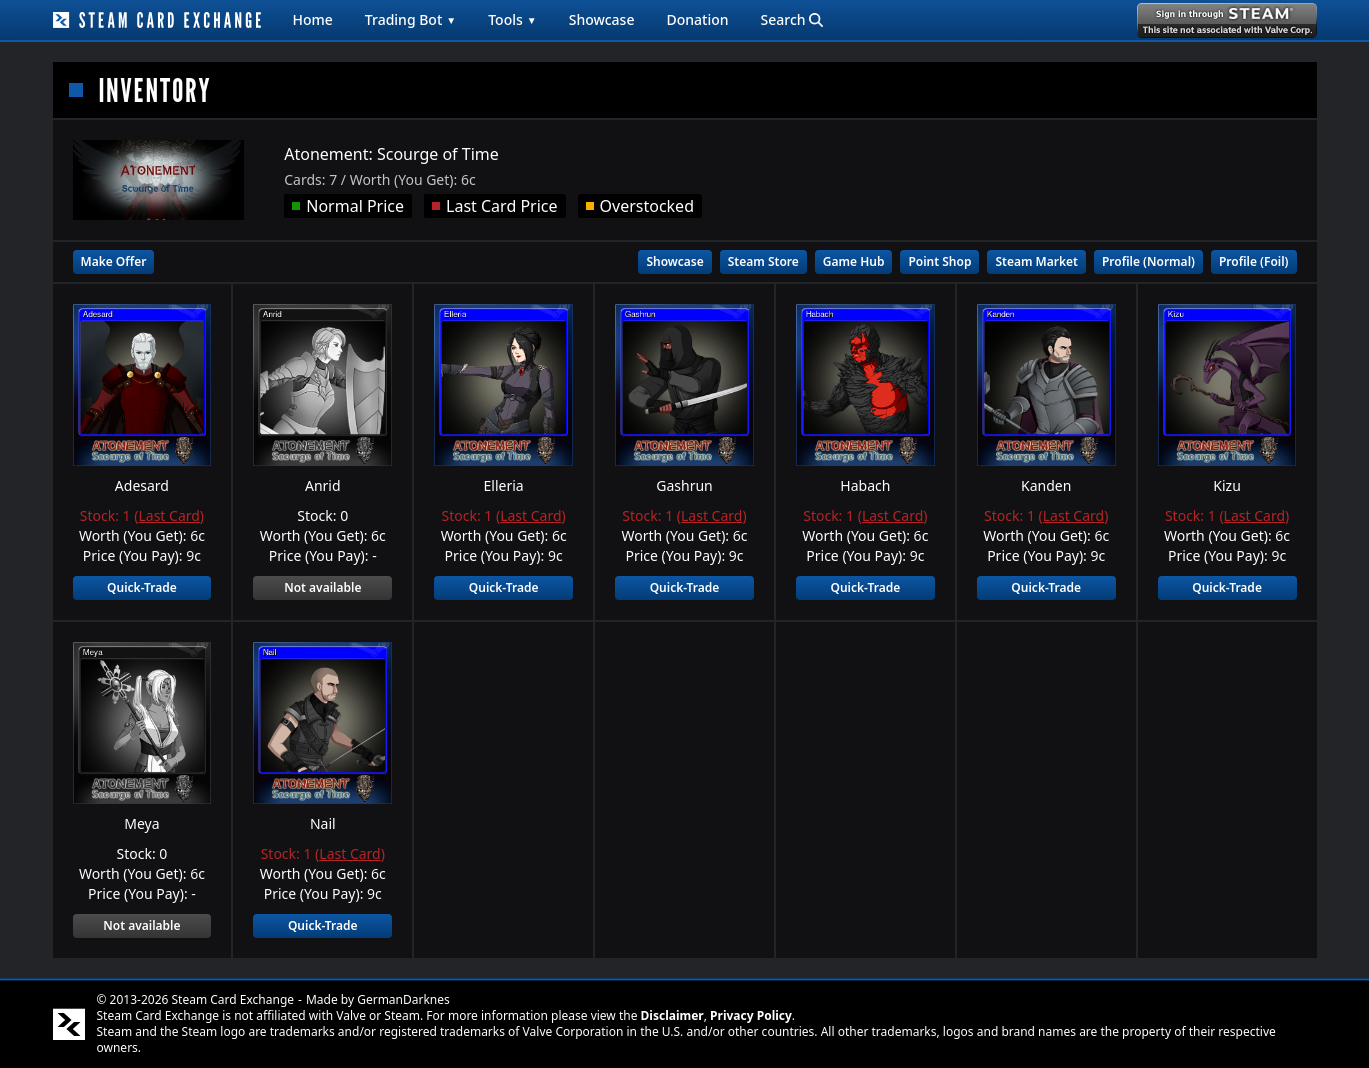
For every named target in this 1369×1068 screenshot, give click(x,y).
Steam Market (1036, 261)
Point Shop (939, 261)
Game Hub (854, 261)
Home (313, 19)
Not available (322, 587)
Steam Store (763, 261)
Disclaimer (672, 1015)
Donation (697, 19)
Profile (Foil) (1254, 261)
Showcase (602, 19)
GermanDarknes (403, 999)
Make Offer (114, 261)
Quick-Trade (142, 587)
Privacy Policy (751, 1015)
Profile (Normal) (1148, 261)
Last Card (168, 515)
